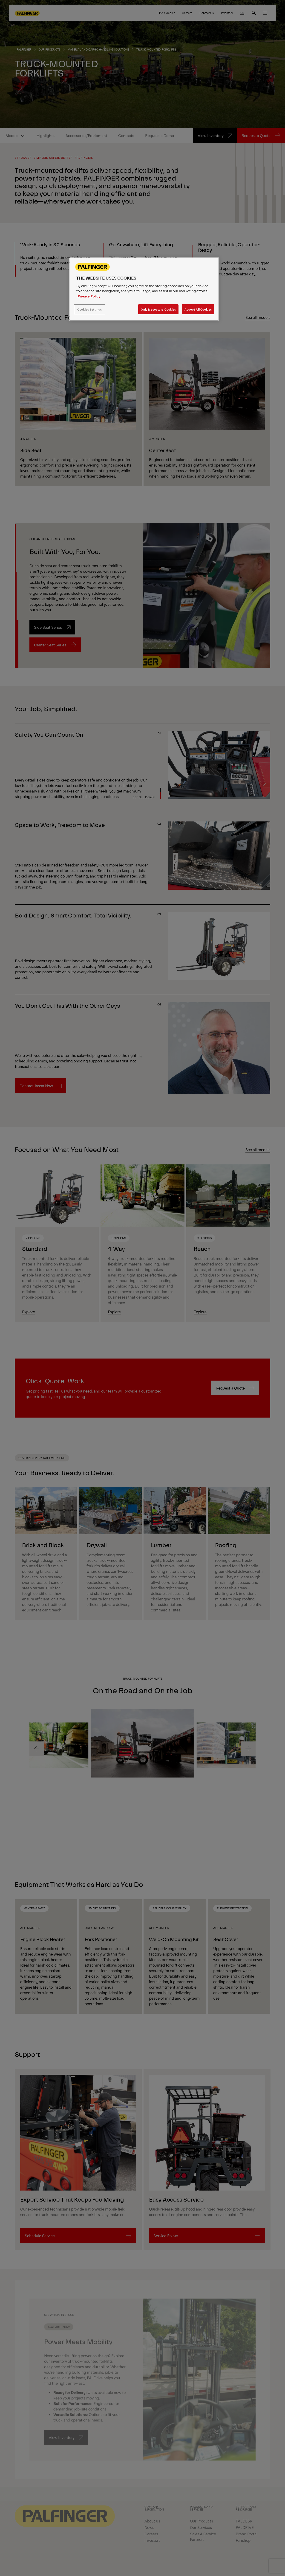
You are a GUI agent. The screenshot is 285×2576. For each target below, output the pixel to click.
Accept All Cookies (198, 309)
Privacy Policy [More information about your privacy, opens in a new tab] (89, 296)
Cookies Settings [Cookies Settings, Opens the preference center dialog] (89, 309)
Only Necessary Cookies (158, 309)
